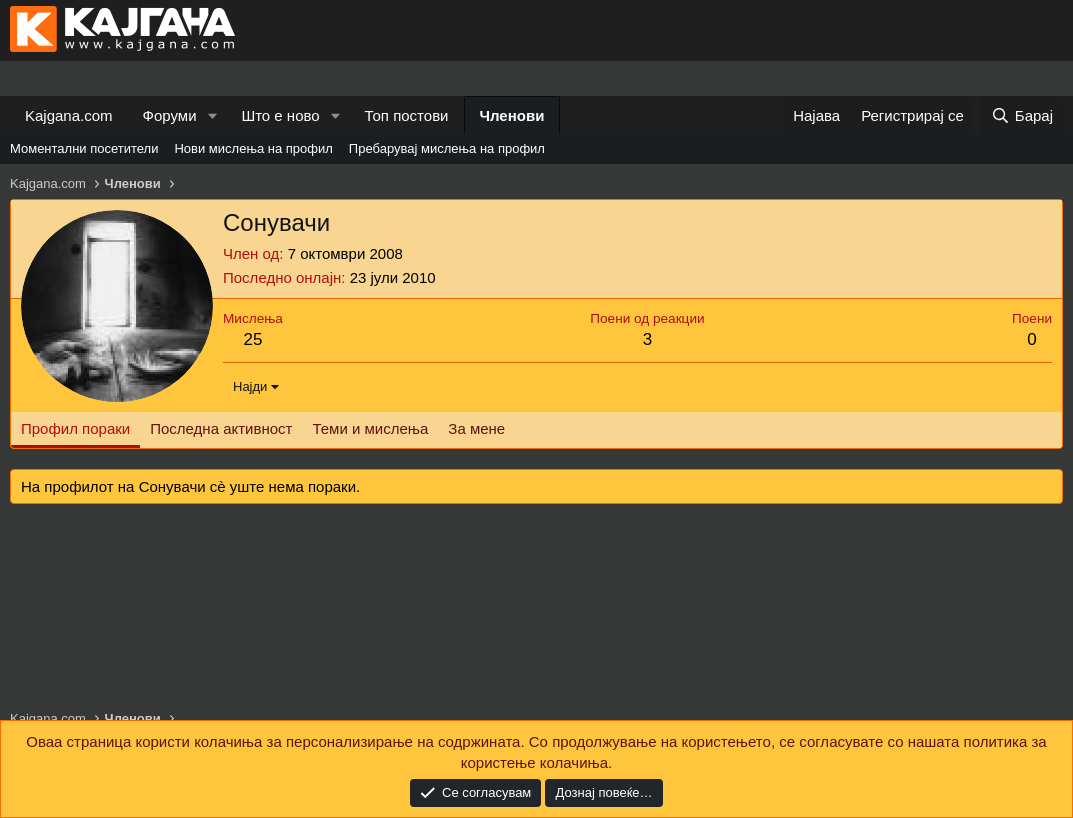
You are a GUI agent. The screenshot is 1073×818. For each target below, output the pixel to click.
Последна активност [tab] (221, 428)
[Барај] (1022, 115)
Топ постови (407, 115)
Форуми (170, 115)
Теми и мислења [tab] (370, 428)
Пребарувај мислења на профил (447, 148)
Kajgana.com (69, 115)
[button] (212, 115)
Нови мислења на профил (253, 148)
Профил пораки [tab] (75, 428)
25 (252, 339)
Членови (512, 115)
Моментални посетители (84, 148)
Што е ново (280, 115)
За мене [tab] (476, 428)
